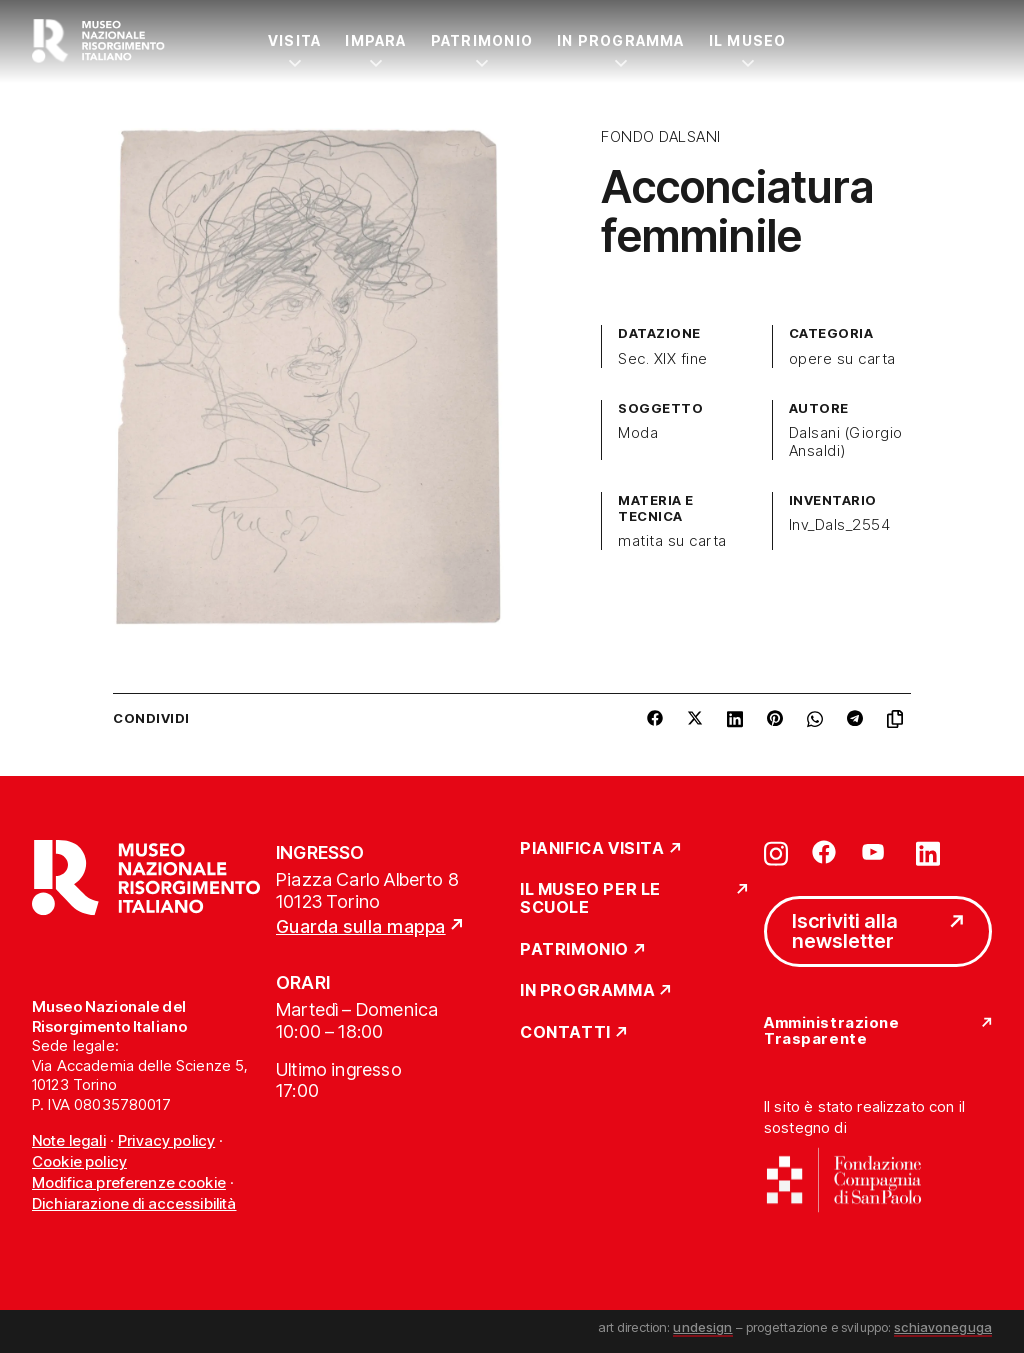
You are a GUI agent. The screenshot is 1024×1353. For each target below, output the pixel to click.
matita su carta (672, 541)
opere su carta (842, 359)
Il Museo (748, 40)
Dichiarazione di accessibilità (134, 1203)
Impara (375, 40)
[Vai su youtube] (876, 852)
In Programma (621, 40)
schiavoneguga (943, 1327)
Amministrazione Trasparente (831, 1031)
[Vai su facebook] (824, 852)
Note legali (69, 1140)
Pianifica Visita (592, 849)
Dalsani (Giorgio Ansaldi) (846, 442)
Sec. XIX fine (662, 359)
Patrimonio (482, 40)
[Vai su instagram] (776, 852)
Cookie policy (79, 1161)
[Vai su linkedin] (928, 852)
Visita (294, 40)
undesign (702, 1327)
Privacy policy (166, 1140)
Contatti (565, 1033)
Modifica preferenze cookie (129, 1182)
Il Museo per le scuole (590, 898)
